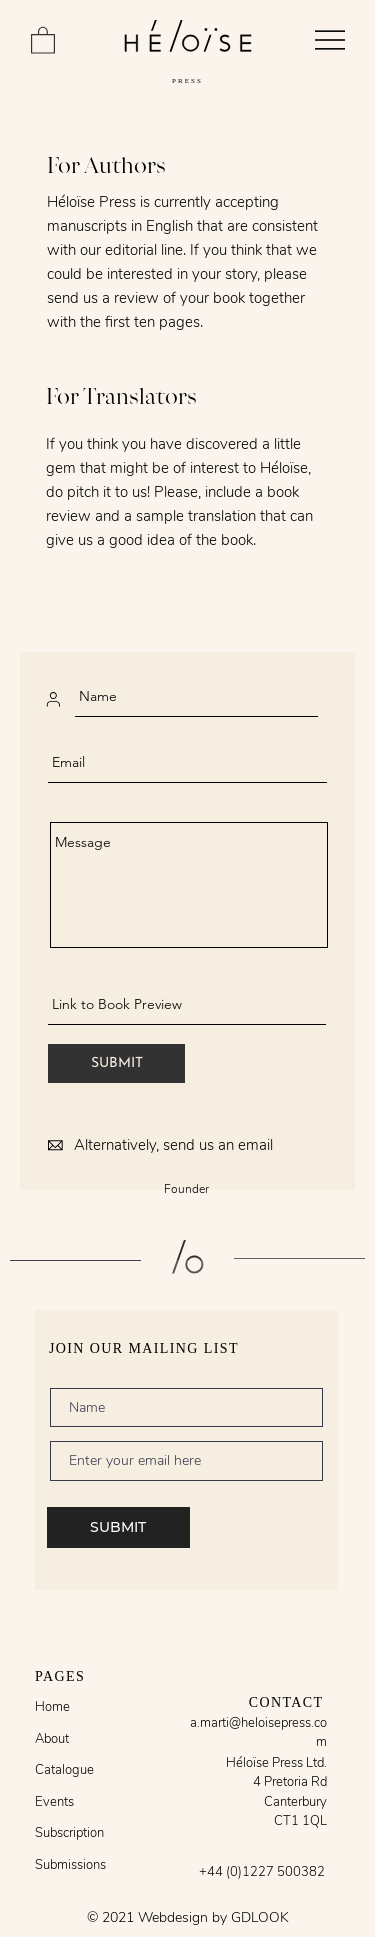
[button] (43, 39)
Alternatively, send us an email (173, 1145)
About (52, 1739)
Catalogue (64, 1770)
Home (52, 1707)
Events (54, 1802)
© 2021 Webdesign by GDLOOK (188, 1917)
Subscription (69, 1833)
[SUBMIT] (116, 1064)
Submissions (70, 1865)
